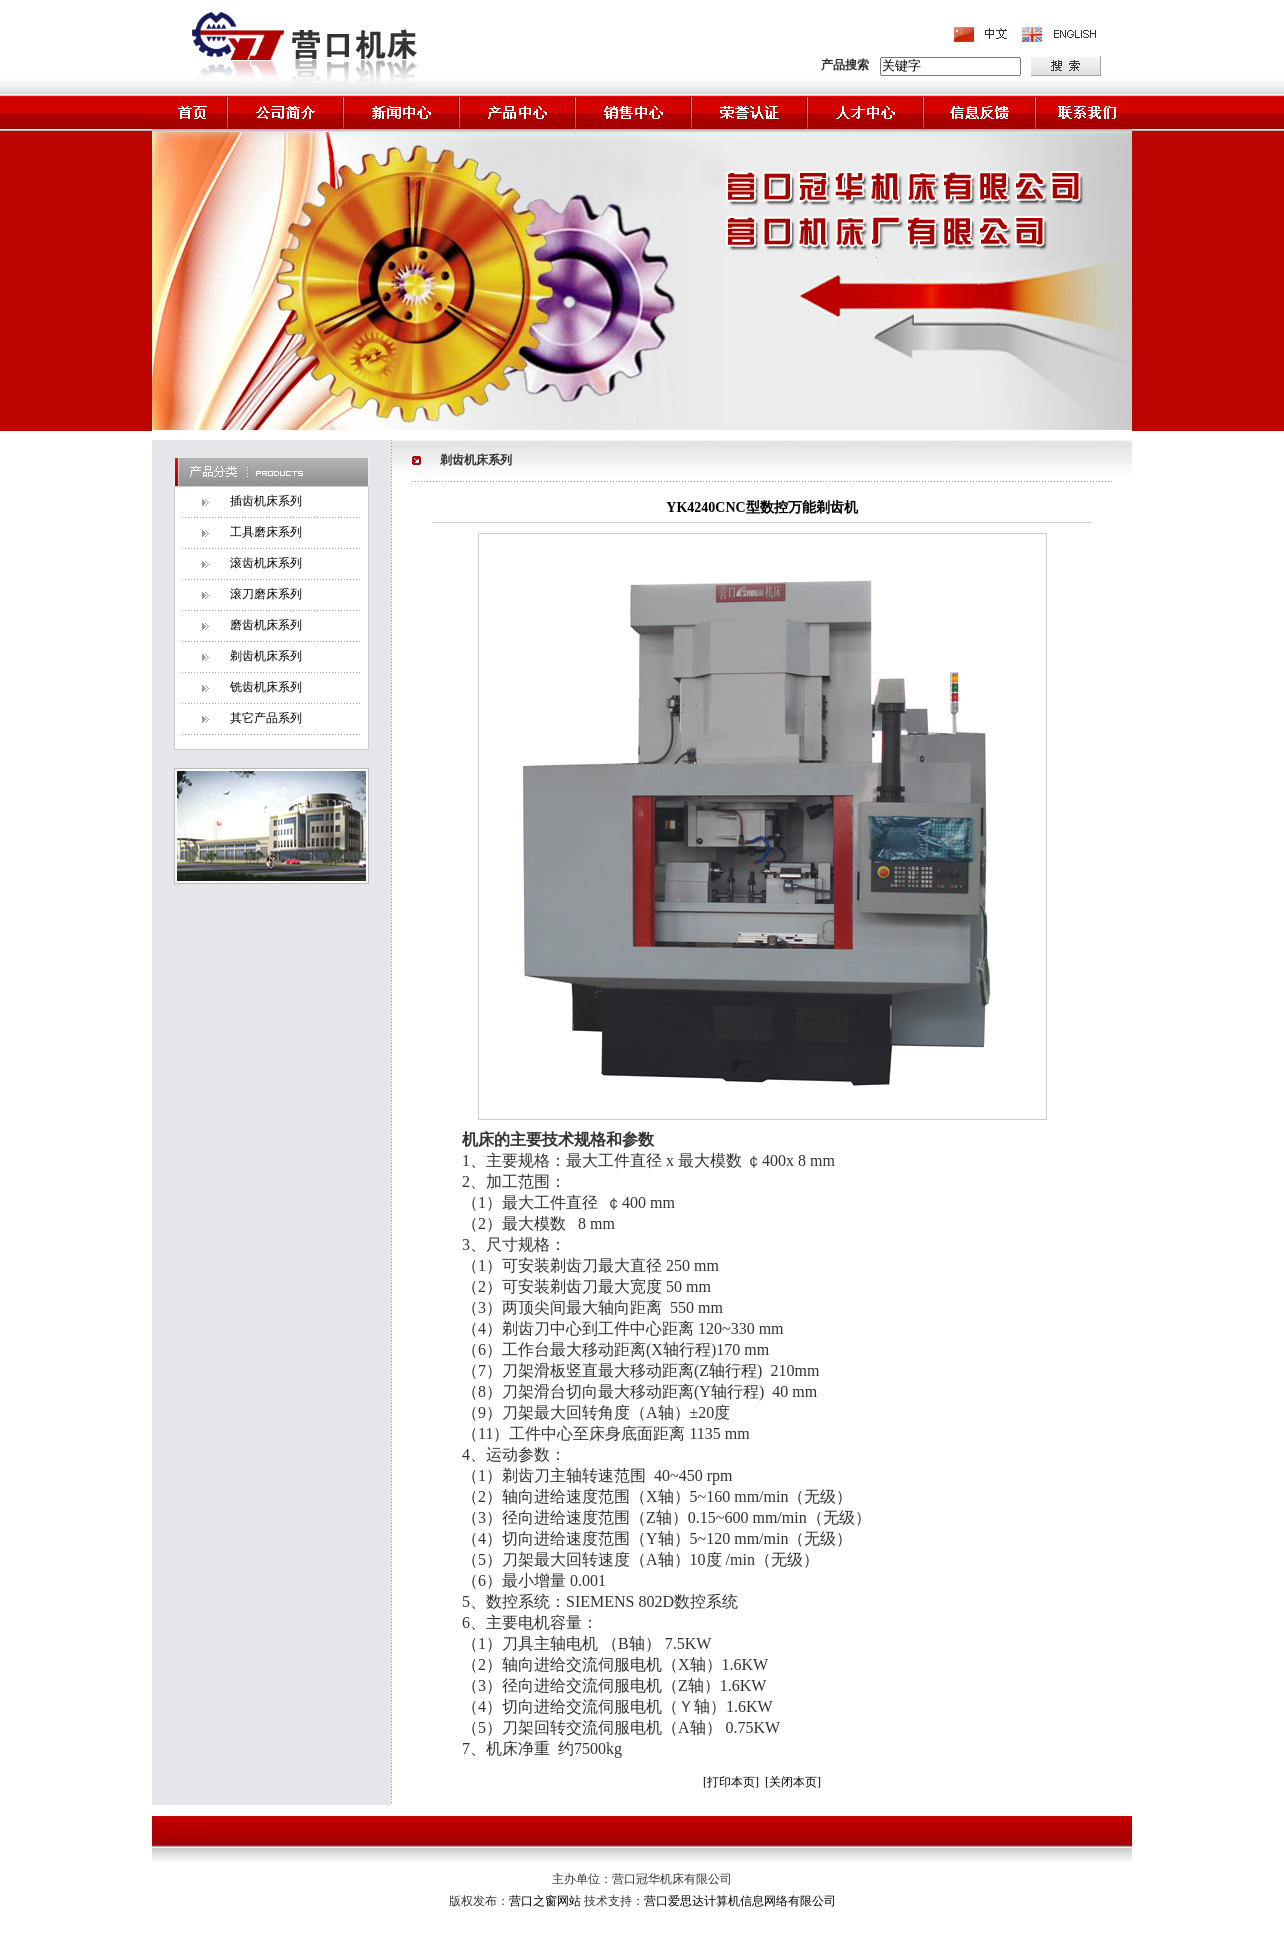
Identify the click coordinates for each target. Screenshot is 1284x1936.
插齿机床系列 (266, 501)
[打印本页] (731, 1782)
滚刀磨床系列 (266, 594)
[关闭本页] (793, 1782)
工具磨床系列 (266, 532)
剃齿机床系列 (266, 656)
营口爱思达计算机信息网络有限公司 (740, 1901)
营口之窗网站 (546, 1901)
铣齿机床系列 (266, 687)
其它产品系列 (266, 718)
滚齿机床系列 (266, 563)
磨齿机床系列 (266, 625)
